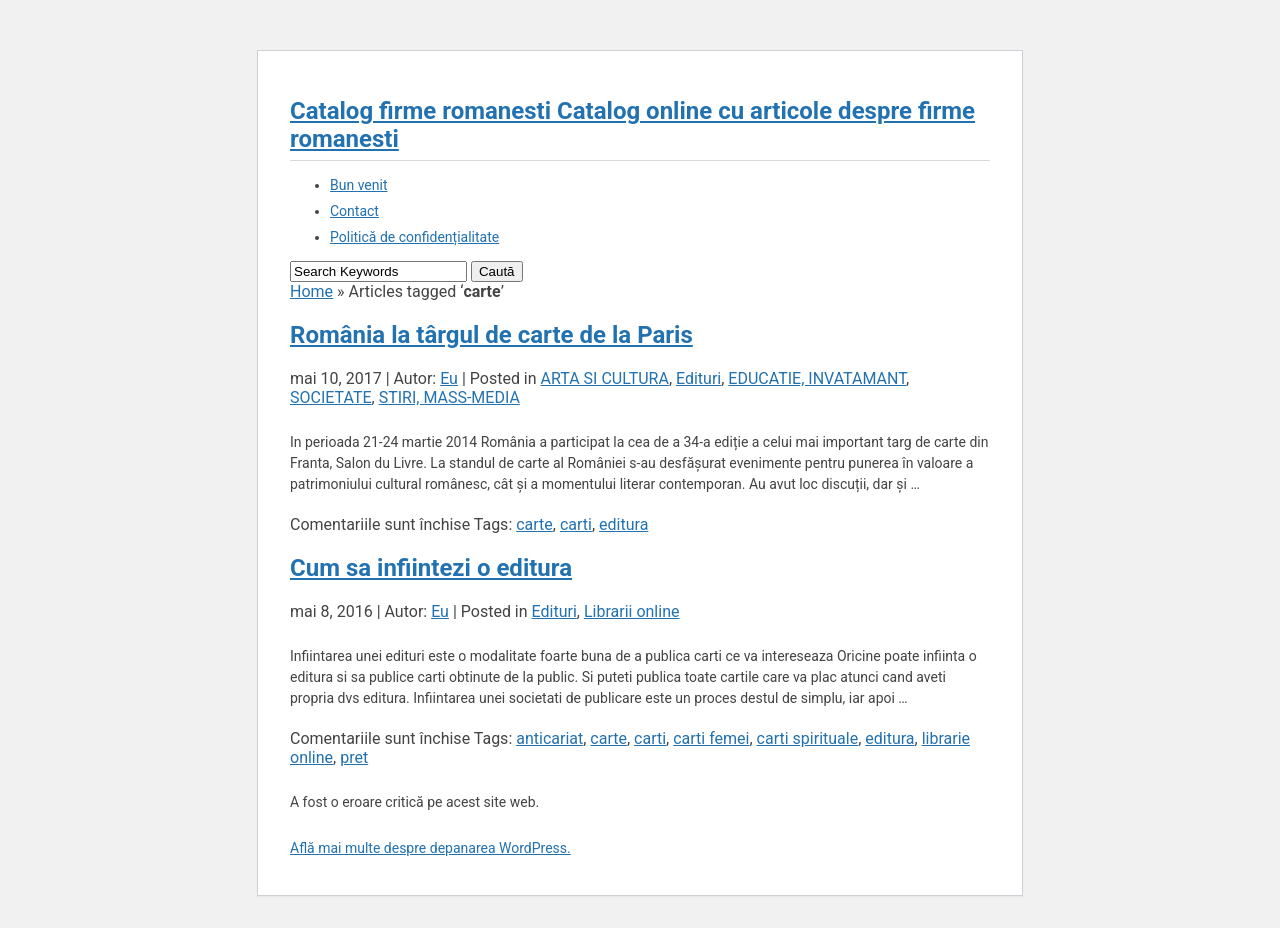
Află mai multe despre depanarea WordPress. (430, 848)
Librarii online (632, 611)
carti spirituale (808, 738)
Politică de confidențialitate (414, 237)
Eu (449, 378)
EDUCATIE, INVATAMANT (817, 378)
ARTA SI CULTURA (605, 378)
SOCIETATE (331, 397)
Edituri (698, 378)
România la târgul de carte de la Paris (491, 335)
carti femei (711, 738)
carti (576, 524)
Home (311, 291)
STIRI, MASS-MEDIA (449, 397)
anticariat (549, 738)
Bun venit (358, 185)
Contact (354, 211)
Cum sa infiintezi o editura (431, 568)
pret (354, 757)
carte (534, 524)
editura (623, 524)
